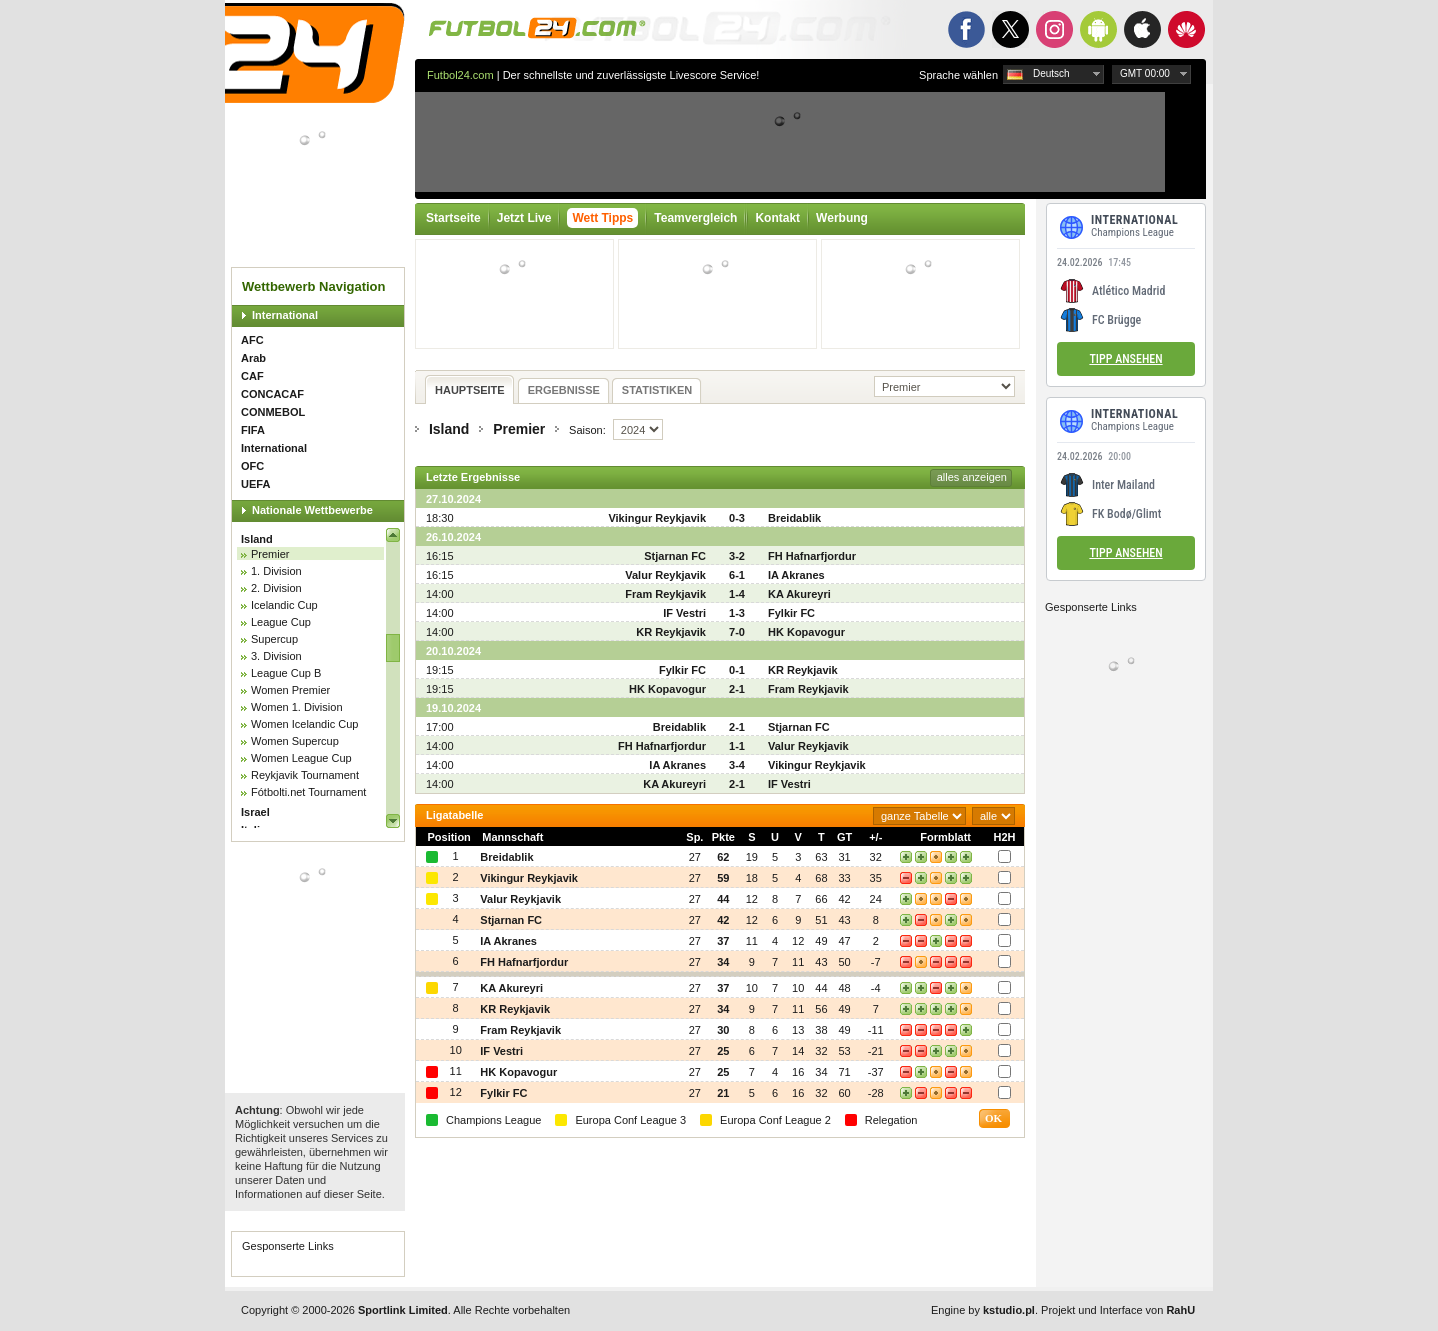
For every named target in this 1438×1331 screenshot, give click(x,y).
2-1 (737, 689)
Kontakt (777, 218)
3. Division (276, 656)
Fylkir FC (791, 613)
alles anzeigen (972, 477)
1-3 (737, 613)
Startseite (453, 218)
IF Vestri (684, 613)
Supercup (274, 639)
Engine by (983, 1310)
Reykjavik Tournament (305, 775)
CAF (252, 376)
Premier (270, 554)
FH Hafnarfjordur (812, 556)
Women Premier (290, 690)
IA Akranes (796, 575)
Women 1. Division (297, 707)
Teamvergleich (695, 218)
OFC (252, 466)
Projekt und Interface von (1118, 1310)
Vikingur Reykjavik (657, 518)
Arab (253, 358)
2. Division (276, 588)
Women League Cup (301, 758)
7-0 (737, 632)
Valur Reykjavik (665, 575)
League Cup (281, 622)
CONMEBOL (273, 412)
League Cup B (286, 673)
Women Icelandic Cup (304, 724)
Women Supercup (295, 741)
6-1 (737, 575)
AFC (252, 340)
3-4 (737, 765)
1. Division (276, 571)
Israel (255, 812)
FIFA (253, 430)
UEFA (255, 484)
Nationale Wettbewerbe (312, 510)
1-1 (737, 746)
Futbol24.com (460, 75)
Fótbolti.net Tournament (308, 792)
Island (257, 539)
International (285, 315)
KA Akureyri (799, 594)
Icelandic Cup (284, 605)
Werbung (842, 218)
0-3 (737, 518)
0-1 (737, 670)
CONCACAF (272, 394)
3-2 (737, 556)
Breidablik (794, 518)
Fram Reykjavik (665, 594)
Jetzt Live (524, 218)
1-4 (737, 594)
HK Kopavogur (806, 632)
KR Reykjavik (671, 632)
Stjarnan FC (675, 556)
